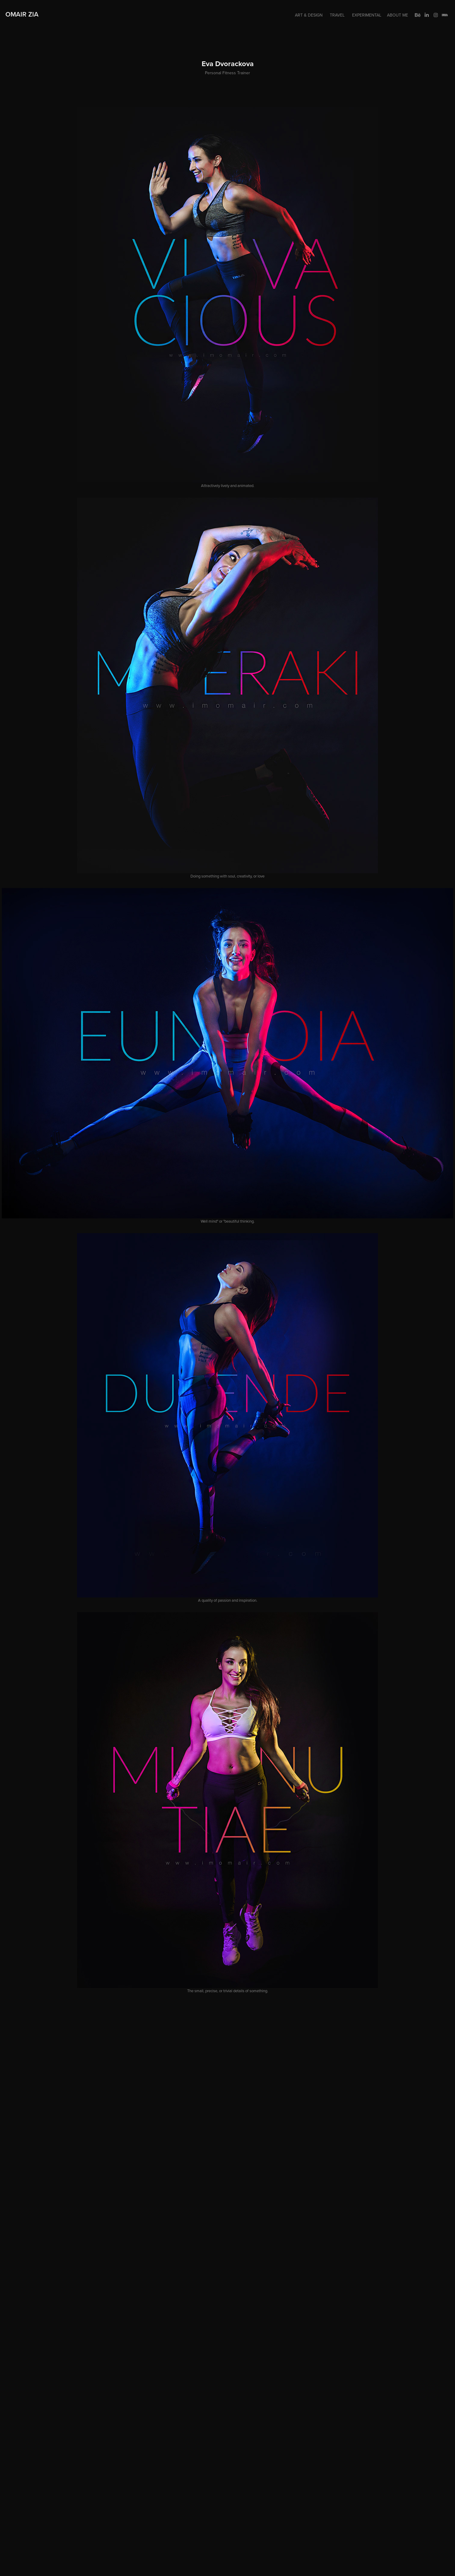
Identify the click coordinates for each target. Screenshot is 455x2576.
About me (397, 15)
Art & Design (309, 15)
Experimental (366, 15)
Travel (337, 15)
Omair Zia (22, 14)
